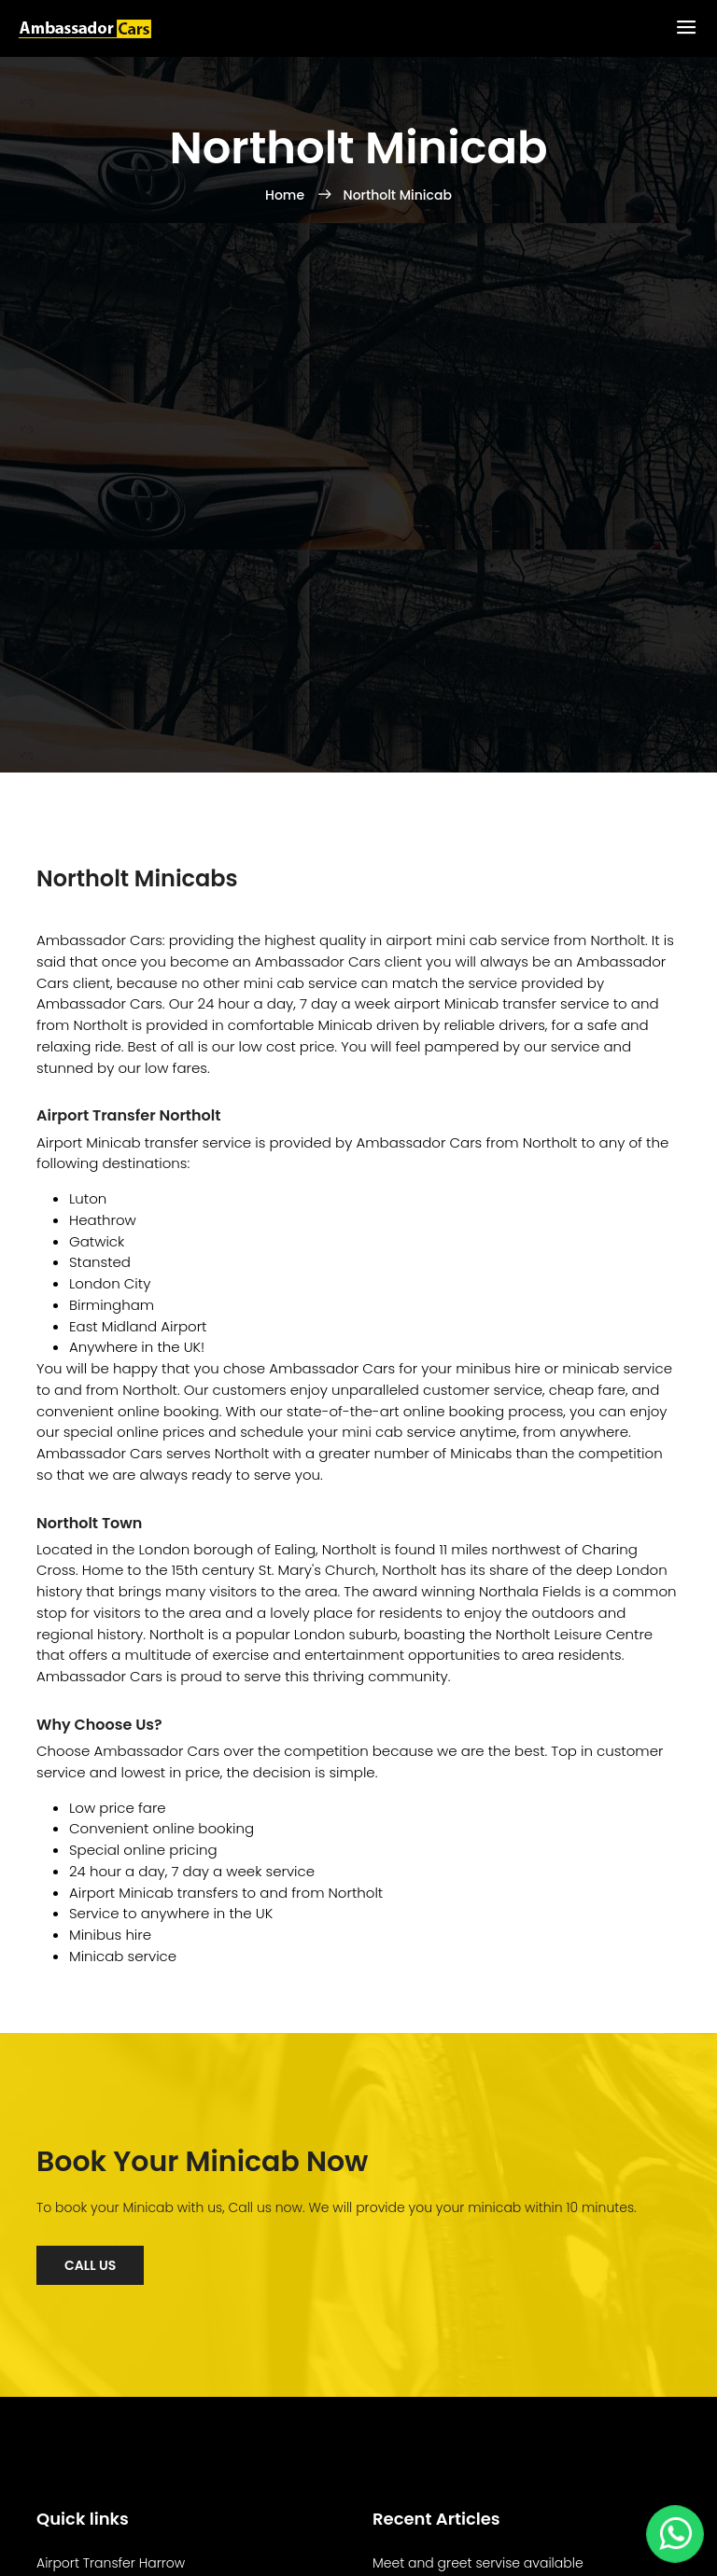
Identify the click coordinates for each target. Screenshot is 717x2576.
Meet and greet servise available (478, 2563)
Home (286, 195)
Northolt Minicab (398, 195)
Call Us (90, 2265)
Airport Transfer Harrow (110, 2563)
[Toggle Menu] (686, 28)
